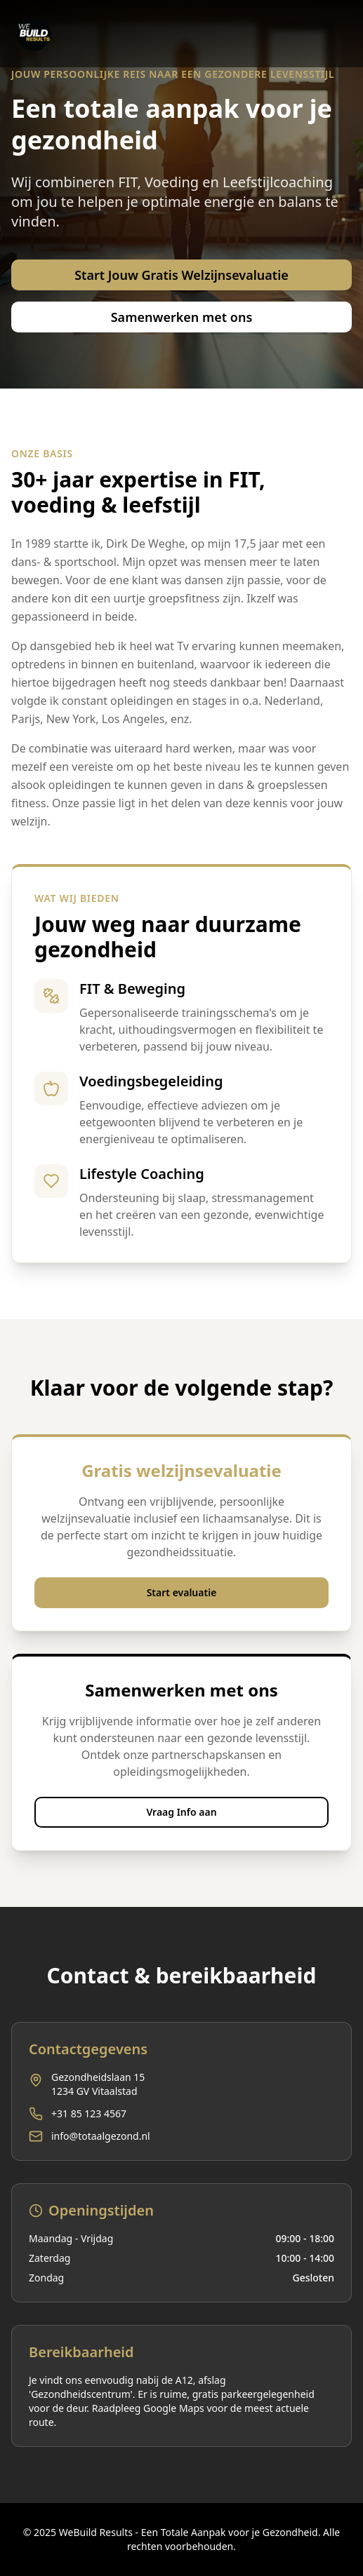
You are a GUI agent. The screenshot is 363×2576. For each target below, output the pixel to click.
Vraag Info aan (181, 1812)
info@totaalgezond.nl (100, 2136)
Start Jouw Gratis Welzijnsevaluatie (181, 275)
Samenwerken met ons (182, 317)
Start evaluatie (182, 1592)
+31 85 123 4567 (88, 2113)
